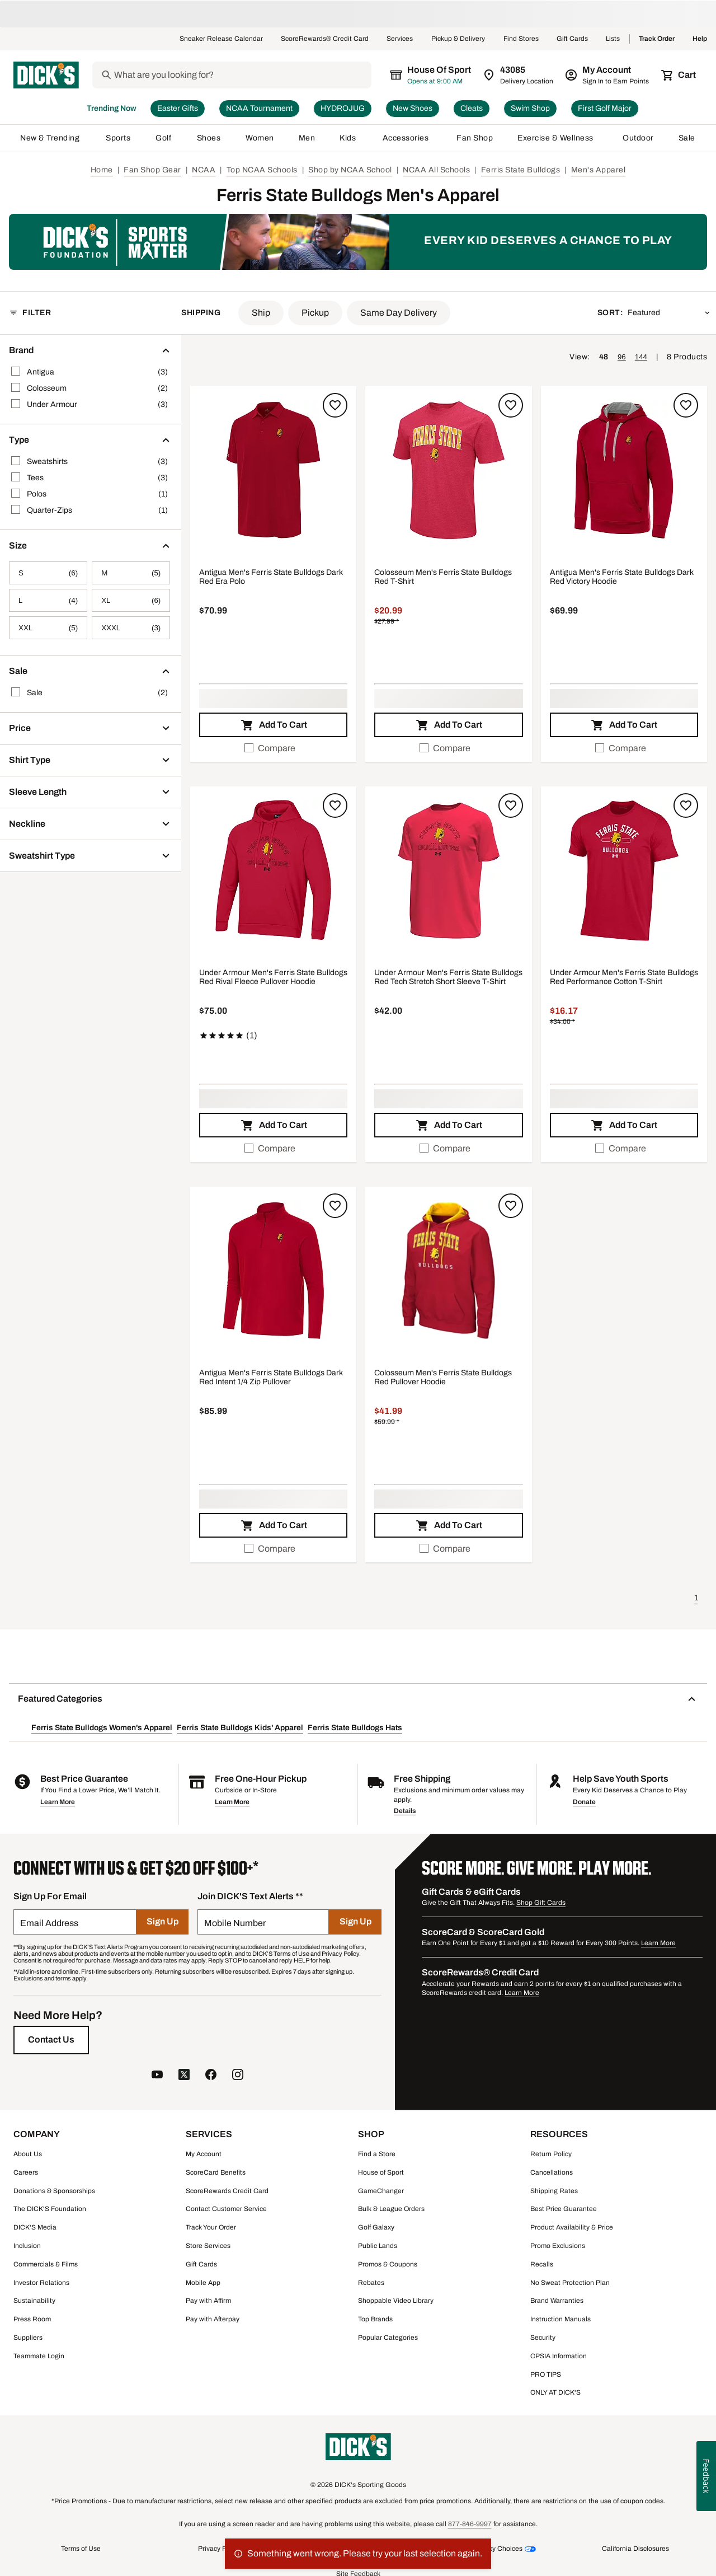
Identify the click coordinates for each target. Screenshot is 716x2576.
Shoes (209, 138)
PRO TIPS (545, 2374)
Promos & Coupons (387, 2264)
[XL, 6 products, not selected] (131, 600)
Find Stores (521, 39)
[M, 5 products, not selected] (131, 572)
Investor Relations (41, 2283)
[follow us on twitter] (184, 2075)
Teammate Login (38, 2356)
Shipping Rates (554, 2191)
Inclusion (27, 2246)
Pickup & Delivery (458, 39)
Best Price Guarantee (563, 2209)
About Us (27, 2154)
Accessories (407, 138)
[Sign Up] (162, 1922)
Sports (118, 138)
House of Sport (381, 2172)
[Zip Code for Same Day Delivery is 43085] (519, 75)
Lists (613, 39)
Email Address (49, 1923)
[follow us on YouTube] (157, 2075)
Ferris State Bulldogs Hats (355, 1727)
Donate (584, 1802)
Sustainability (34, 2301)
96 (622, 357)
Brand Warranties (556, 2301)
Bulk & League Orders (391, 2209)
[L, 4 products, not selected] (48, 600)
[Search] (241, 75)
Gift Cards (572, 39)
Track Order (657, 39)
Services (400, 39)
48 (604, 357)
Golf (164, 138)
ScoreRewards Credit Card (227, 2191)
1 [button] (696, 1598)
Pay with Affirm (208, 2301)
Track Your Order (211, 2227)
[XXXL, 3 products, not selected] (131, 627)
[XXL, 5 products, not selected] (48, 627)
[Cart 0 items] (679, 75)
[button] (261, 313)
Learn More (57, 1802)
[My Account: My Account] (608, 75)
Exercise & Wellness (557, 138)
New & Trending (50, 138)
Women (260, 138)
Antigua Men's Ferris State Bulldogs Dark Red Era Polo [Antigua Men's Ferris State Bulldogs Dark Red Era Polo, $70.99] (271, 577)
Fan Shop (474, 138)
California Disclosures (635, 2548)
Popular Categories (388, 2337)
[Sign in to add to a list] (335, 405)
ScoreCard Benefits (216, 2172)
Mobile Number (235, 1923)
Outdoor (638, 138)
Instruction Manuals (560, 2319)
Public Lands (377, 2246)
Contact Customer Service (226, 2209)
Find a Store (376, 2154)
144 (641, 357)
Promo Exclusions (557, 2246)
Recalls (541, 2264)
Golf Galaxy (376, 2227)
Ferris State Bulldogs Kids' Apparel (240, 1727)
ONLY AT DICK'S (555, 2392)
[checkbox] (273, 748)
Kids (348, 138)
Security (542, 2337)
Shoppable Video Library (396, 2301)
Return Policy (551, 2154)
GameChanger (381, 2191)
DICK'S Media (34, 2227)
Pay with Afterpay (212, 2319)
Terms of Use (81, 2548)
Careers (25, 2172)
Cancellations (551, 2172)
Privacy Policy (219, 2548)
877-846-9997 (470, 2524)
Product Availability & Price (571, 2227)
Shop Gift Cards (541, 1903)
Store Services (208, 2246)
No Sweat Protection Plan (570, 2283)
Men (307, 138)
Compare (269, 748)
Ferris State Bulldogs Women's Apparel (101, 1727)
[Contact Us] (51, 2040)
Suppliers (28, 2337)
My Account (204, 2154)
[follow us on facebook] (211, 2075)
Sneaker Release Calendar (221, 39)
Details (405, 1811)
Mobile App (203, 2283)
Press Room (32, 2319)
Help (700, 39)
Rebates (371, 2283)
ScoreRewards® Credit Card (325, 39)
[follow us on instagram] (237, 2075)
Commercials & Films (45, 2264)
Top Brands (375, 2319)
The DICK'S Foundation (49, 2209)
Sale (687, 138)
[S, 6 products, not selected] (48, 572)
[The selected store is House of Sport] (431, 75)
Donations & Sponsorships (54, 2191)
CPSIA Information (558, 2356)
